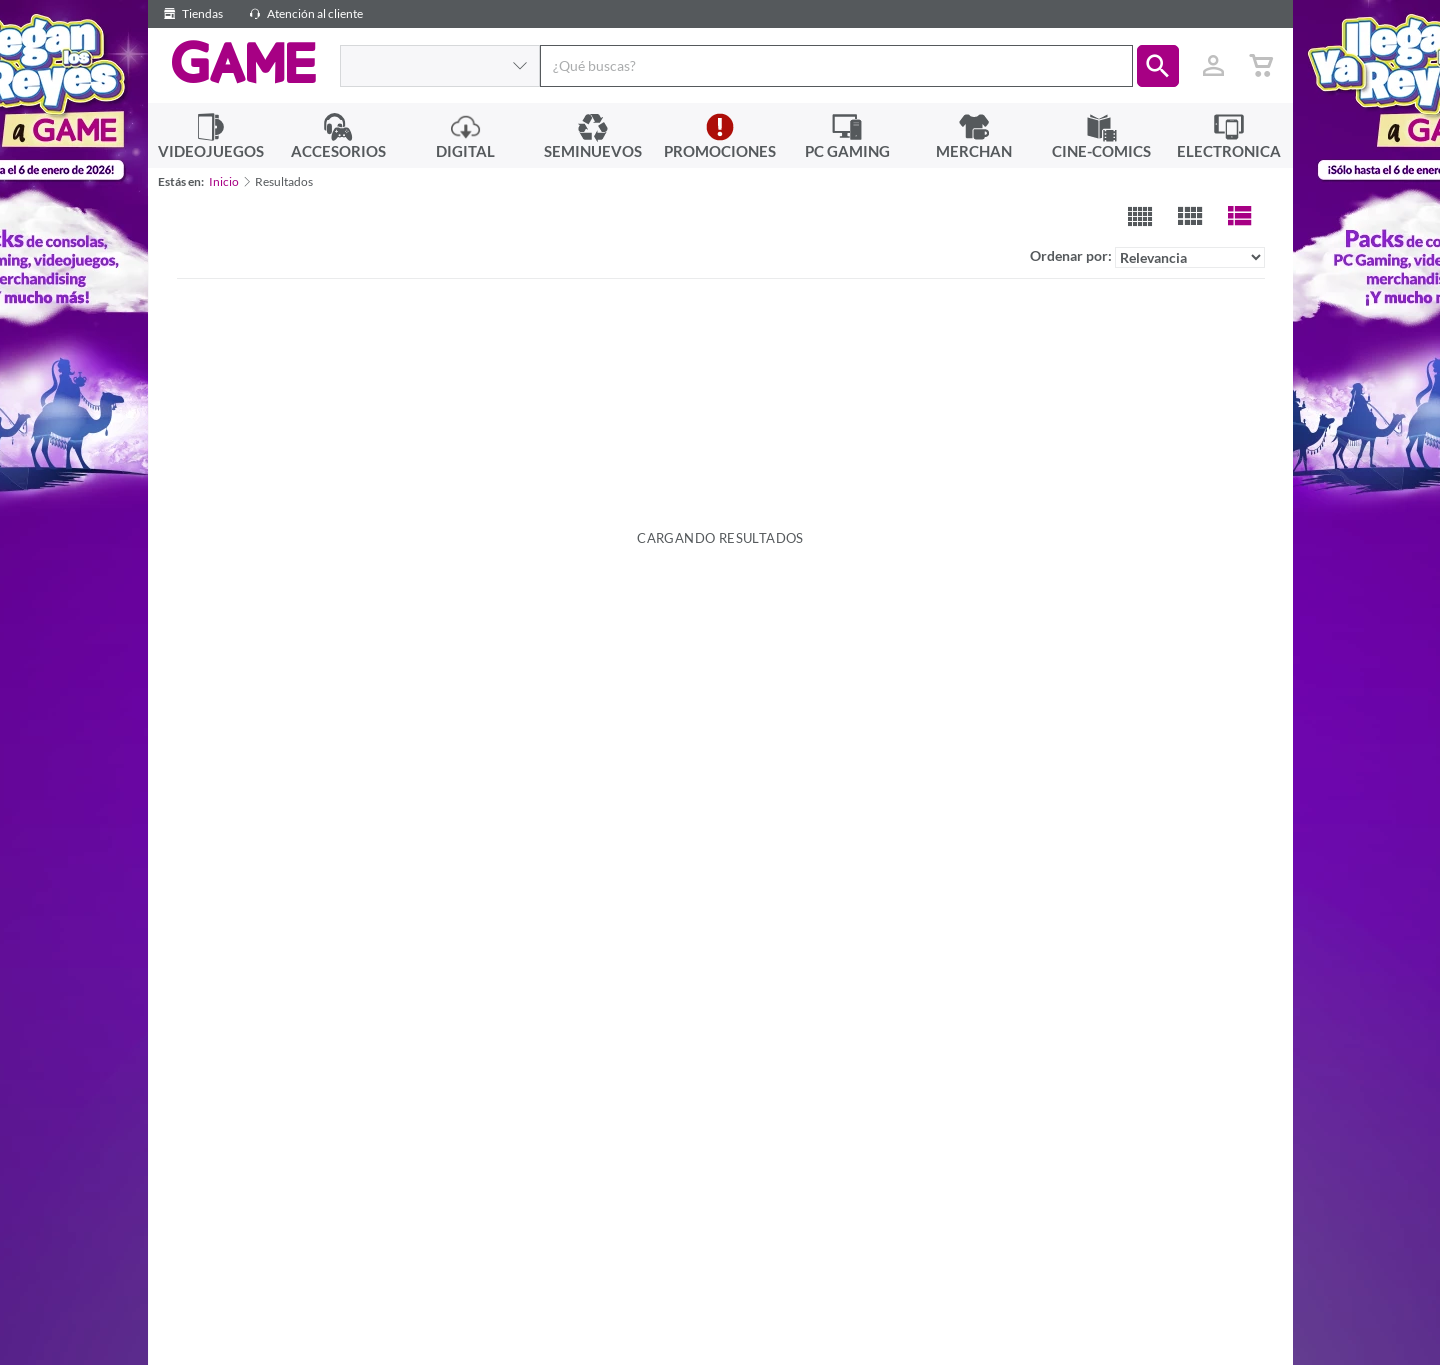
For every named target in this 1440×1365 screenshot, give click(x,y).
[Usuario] (1214, 66)
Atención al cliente (303, 13)
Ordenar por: (1147, 257)
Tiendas (190, 13)
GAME (243, 63)
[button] (1158, 66)
